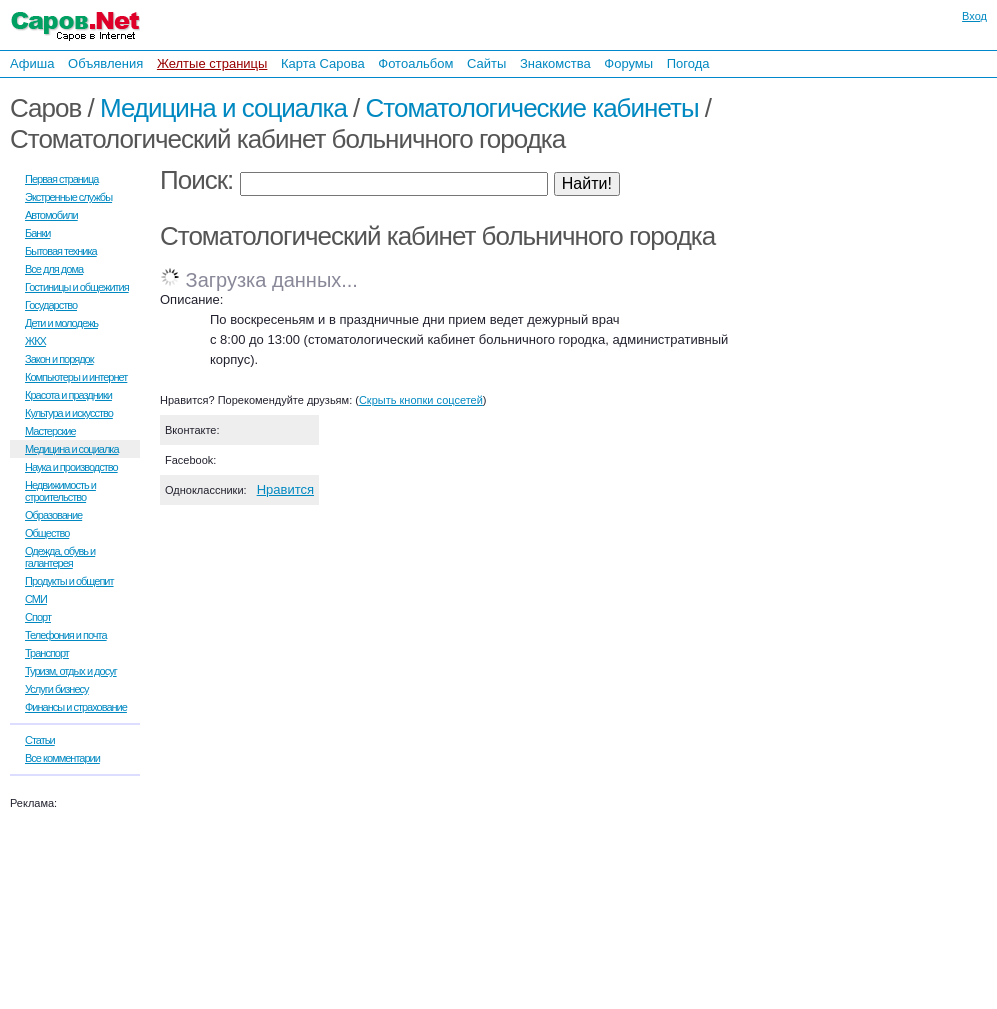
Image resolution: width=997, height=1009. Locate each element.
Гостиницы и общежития (77, 287)
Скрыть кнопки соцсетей (421, 400)
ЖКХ (35, 341)
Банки (37, 233)
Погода (688, 63)
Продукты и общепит (69, 581)
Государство (51, 305)
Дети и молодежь (61, 323)
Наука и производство (71, 467)
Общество (47, 533)
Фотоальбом (415, 63)
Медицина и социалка (223, 108)
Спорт (38, 617)
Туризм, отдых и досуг (71, 671)
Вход (974, 16)
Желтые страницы (212, 63)
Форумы (628, 63)
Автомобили (51, 215)
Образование (53, 515)
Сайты (486, 63)
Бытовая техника (61, 251)
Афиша (32, 63)
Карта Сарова (323, 63)
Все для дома (54, 269)
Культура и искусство (69, 413)
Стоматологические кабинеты (532, 108)
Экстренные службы (68, 197)
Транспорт (47, 653)
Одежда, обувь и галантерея (60, 557)
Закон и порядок (59, 359)
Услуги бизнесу (57, 689)
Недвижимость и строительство (60, 491)
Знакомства (555, 63)
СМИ (36, 599)
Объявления (105, 63)
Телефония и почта (66, 635)
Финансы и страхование (76, 707)
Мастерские (50, 431)
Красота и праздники (68, 395)
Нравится (285, 489)
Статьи (40, 740)
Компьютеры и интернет (76, 377)
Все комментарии (62, 758)
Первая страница (61, 179)
